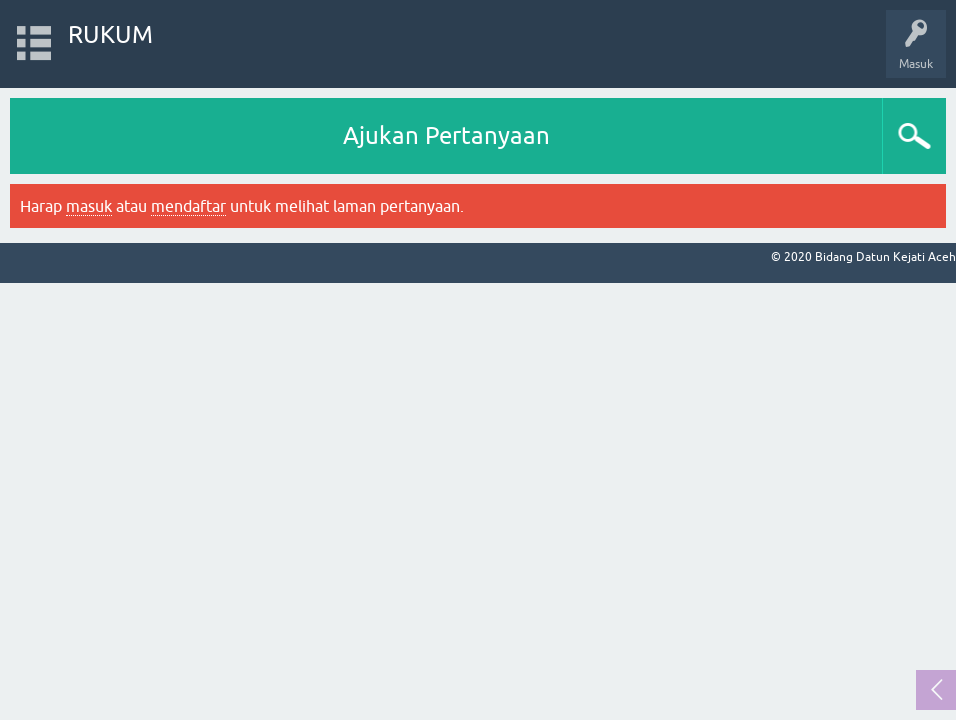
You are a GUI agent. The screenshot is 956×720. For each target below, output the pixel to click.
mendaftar (188, 206)
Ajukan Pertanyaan (446, 135)
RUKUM (110, 34)
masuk (89, 206)
